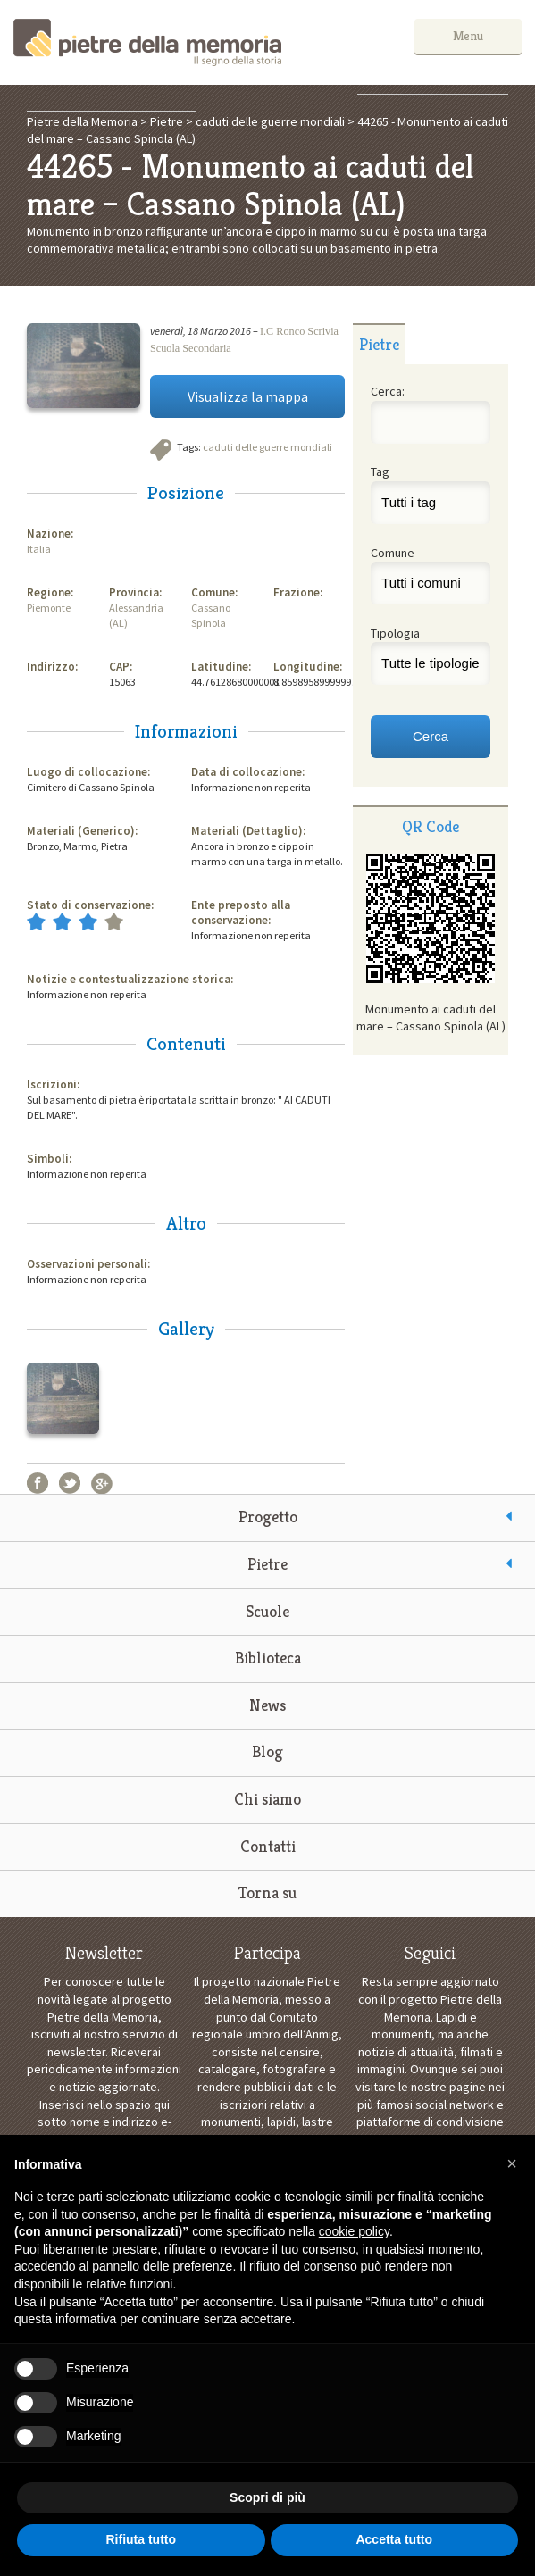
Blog (267, 1751)
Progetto (267, 1516)
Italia (39, 548)
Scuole (267, 1611)
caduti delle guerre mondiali (267, 447)
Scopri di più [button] (267, 2497)
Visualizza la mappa (248, 396)
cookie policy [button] (354, 2231)
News (267, 1705)
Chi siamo (267, 1798)
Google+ (102, 1483)
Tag (380, 471)
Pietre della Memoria (147, 42)
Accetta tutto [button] (393, 2539)
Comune (392, 553)
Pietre (267, 1564)
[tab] (379, 343)
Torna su (267, 1892)
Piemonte (49, 607)
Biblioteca (268, 1657)
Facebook (37, 1483)
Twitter (69, 1483)
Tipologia (395, 633)
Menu (468, 36)
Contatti (268, 1846)
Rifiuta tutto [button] (140, 2539)
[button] (511, 2163)
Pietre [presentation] (379, 344)
